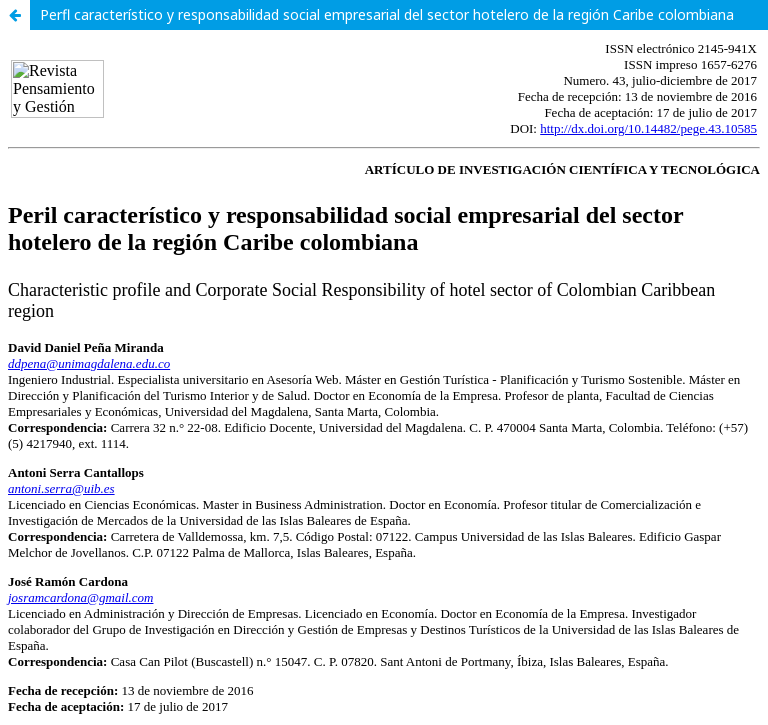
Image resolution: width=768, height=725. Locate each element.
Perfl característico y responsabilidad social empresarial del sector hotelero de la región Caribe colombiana (387, 14)
